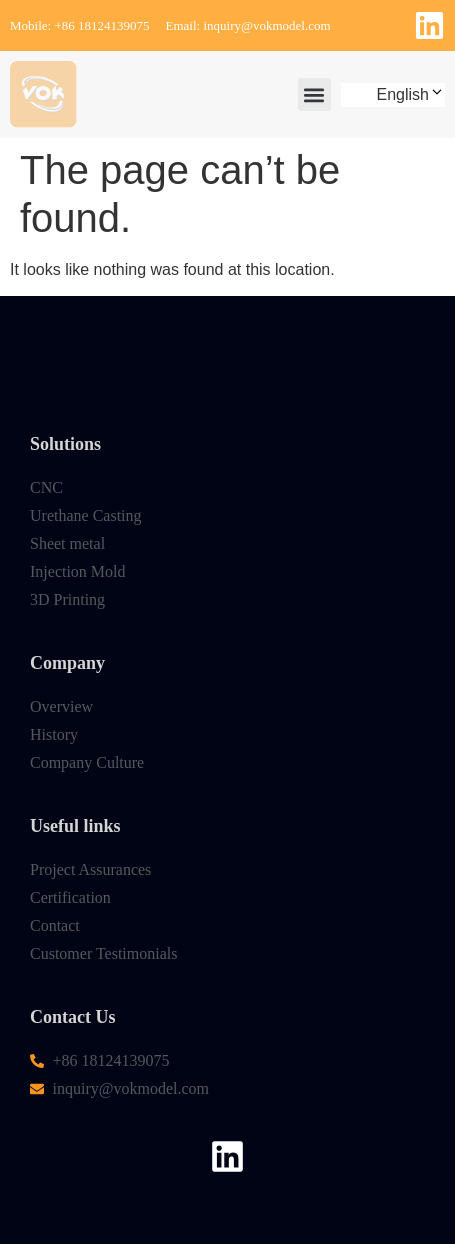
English (411, 94)
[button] (314, 94)
